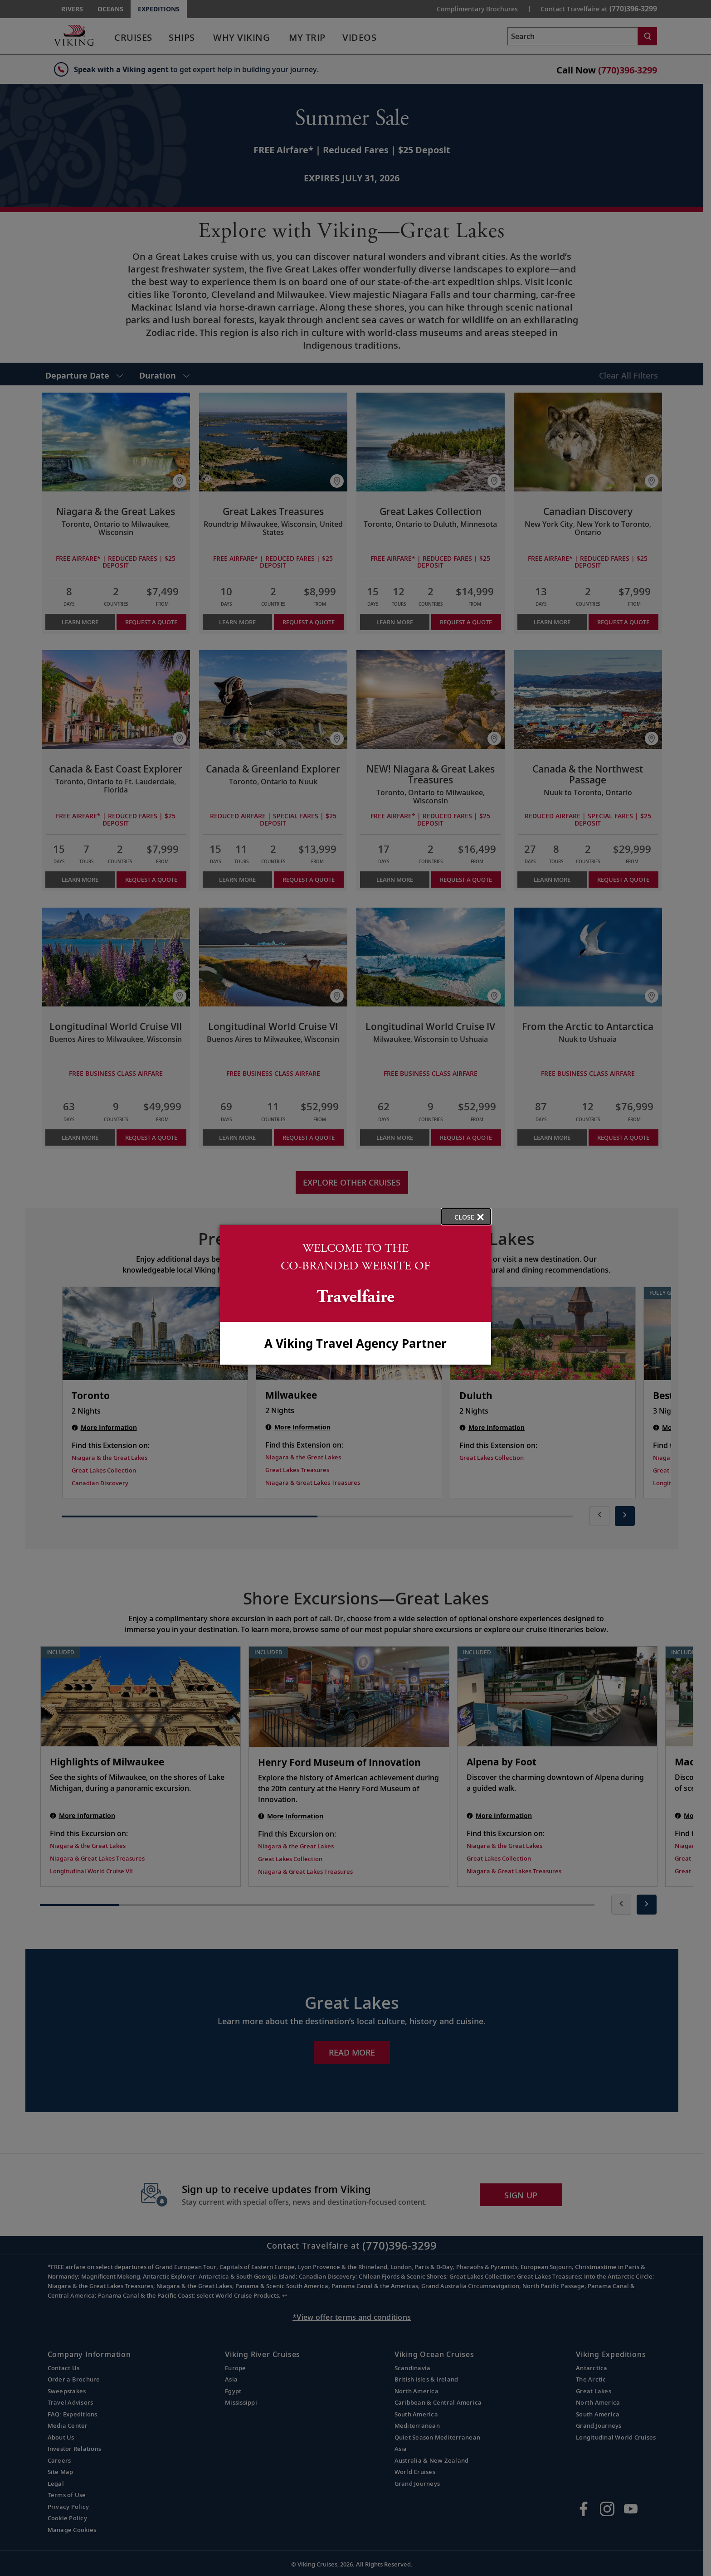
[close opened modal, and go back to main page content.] (466, 1216)
